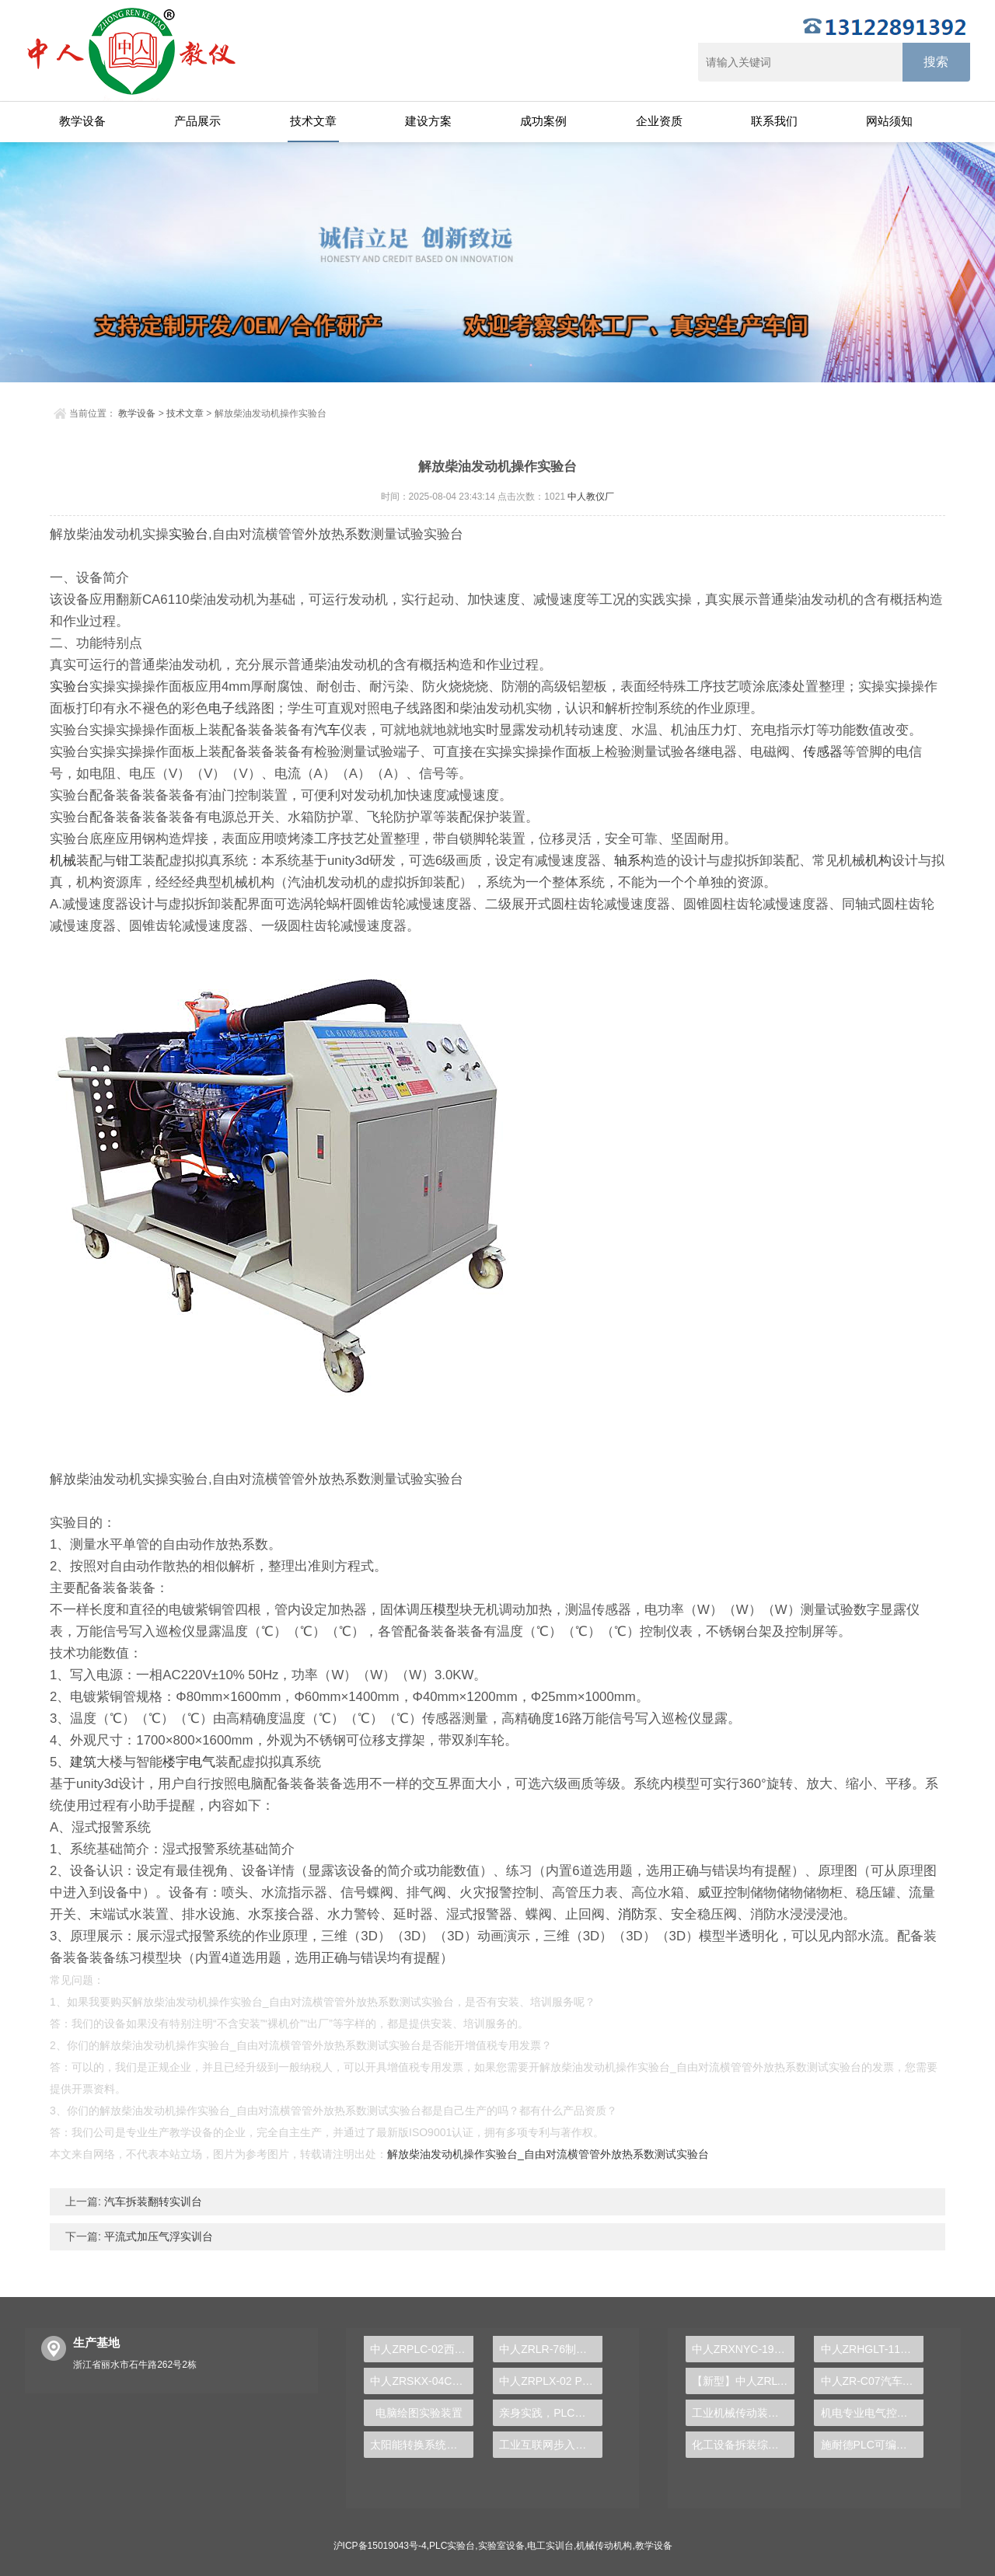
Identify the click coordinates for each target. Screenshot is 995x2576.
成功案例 (543, 120)
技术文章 (313, 120)
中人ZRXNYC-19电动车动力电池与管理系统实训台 (743, 2349)
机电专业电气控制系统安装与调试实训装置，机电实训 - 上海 (872, 2413)
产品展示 (197, 120)
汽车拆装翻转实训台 (151, 2201)
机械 (63, 860)
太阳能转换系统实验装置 (421, 2444)
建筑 (83, 1762)
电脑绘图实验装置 (419, 2413)
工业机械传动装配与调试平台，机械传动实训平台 (743, 2413)
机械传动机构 (604, 2545)
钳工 (129, 860)
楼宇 (175, 1762)
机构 (878, 860)
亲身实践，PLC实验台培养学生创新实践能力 (550, 2413)
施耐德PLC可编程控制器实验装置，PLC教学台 (872, 2444)
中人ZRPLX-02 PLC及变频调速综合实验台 (550, 2381)
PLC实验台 (452, 2545)
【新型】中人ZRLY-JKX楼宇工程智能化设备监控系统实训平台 (743, 2381)
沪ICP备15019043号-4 (380, 2545)
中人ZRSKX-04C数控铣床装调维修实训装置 (421, 2381)
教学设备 (82, 120)
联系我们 (774, 120)
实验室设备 (501, 2545)
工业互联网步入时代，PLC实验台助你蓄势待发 (550, 2444)
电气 (202, 1762)
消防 (631, 1914)
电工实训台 (550, 2545)
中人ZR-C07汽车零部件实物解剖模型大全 (872, 2381)
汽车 (327, 730)
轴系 (627, 860)
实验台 (188, 534)
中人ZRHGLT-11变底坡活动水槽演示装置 (872, 2349)
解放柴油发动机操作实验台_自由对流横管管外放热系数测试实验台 (548, 2154)
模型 (446, 1609)
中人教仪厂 (590, 496)
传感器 (823, 751)
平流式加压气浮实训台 (157, 2236)
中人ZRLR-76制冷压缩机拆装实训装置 (550, 2349)
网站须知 (889, 120)
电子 (221, 708)
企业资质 (659, 120)
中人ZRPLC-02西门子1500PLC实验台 (421, 2349)
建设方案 (428, 120)
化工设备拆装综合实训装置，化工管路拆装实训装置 (743, 2444)
